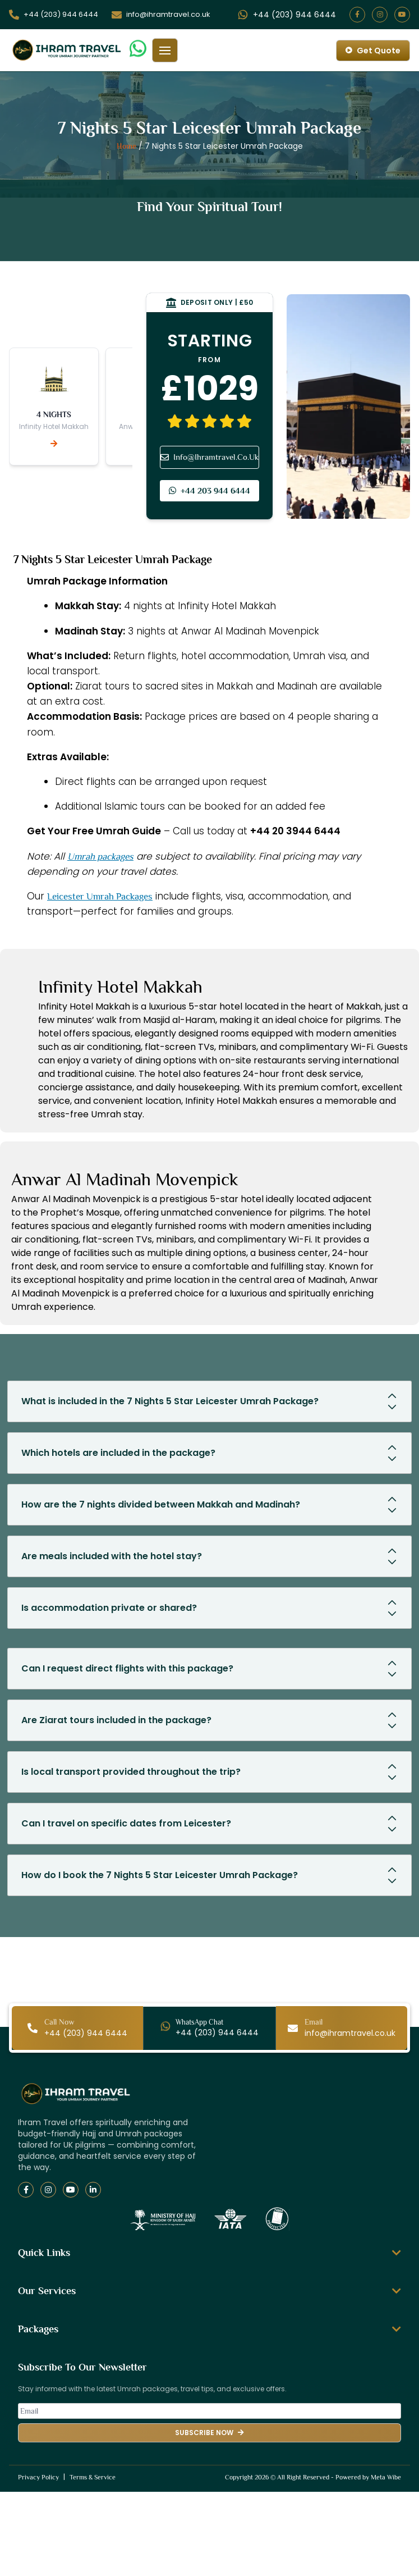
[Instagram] (48, 2190)
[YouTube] (71, 2190)
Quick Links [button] (209, 2252)
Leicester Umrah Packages (100, 896)
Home (126, 145)
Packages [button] (209, 2329)
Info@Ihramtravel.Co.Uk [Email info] (209, 457)
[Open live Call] (61, 14)
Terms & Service (93, 2477)
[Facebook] (26, 2190)
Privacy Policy (38, 2477)
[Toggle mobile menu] (165, 50)
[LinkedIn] (93, 2190)
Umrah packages (100, 856)
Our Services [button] (209, 2290)
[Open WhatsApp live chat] (294, 14)
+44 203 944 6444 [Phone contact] (209, 490)
